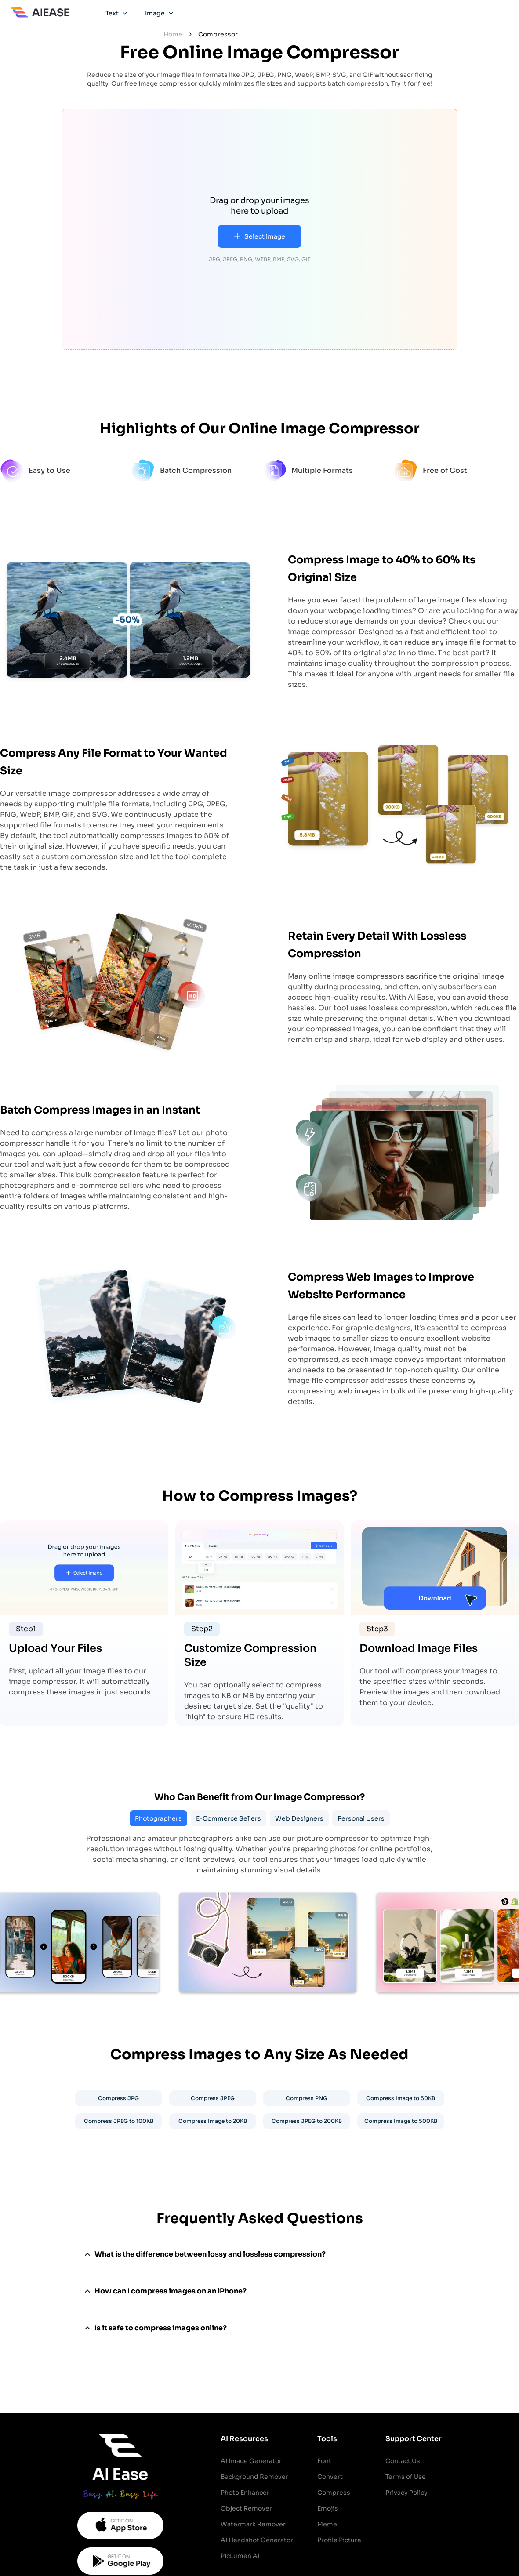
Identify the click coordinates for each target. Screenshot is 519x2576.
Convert (330, 2477)
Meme (327, 2524)
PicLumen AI (240, 2556)
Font (324, 2461)
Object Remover (246, 2508)
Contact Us (402, 2461)
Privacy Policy (406, 2492)
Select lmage (259, 236)
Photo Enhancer (245, 2492)
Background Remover (254, 2477)
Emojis (327, 2508)
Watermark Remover (253, 2524)
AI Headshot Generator (257, 2540)
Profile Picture (339, 2540)
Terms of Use (405, 2477)
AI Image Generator (251, 2461)
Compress (333, 2492)
